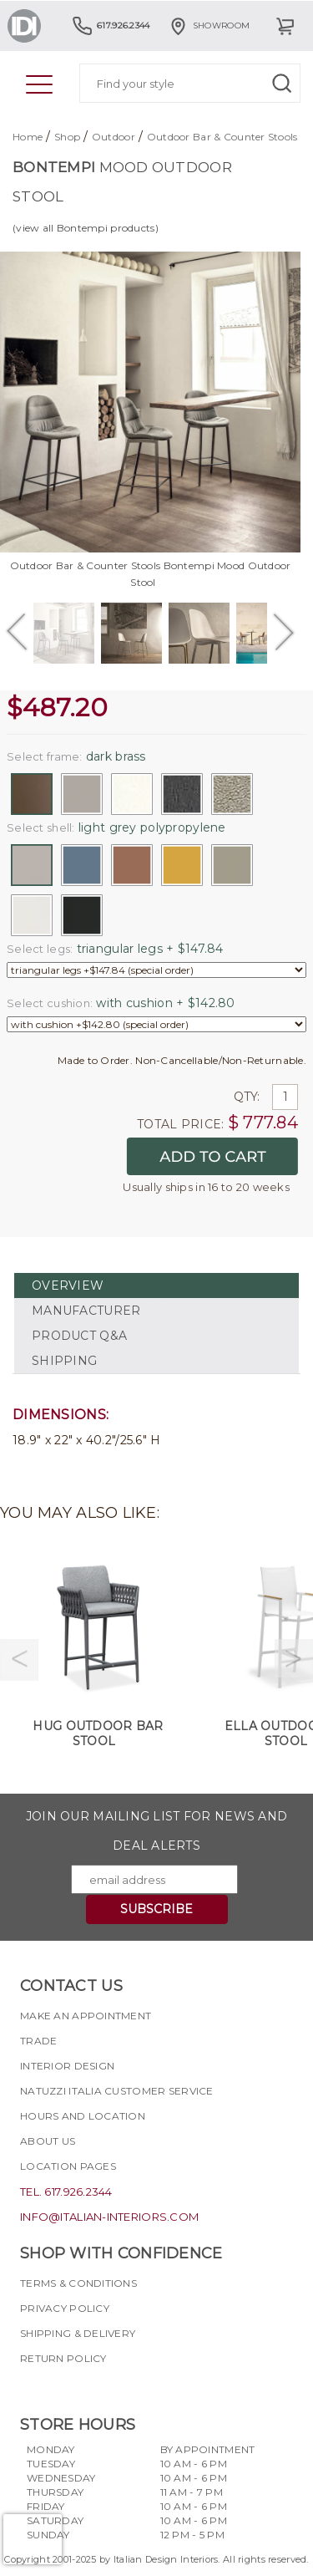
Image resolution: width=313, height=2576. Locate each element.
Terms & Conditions (78, 2283)
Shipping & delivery (77, 2333)
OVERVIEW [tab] (67, 1285)
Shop (67, 136)
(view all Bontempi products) (86, 227)
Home (28, 136)
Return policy (63, 2358)
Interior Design (67, 2065)
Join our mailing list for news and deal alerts (157, 1831)
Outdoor (113, 136)
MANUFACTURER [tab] (86, 1310)
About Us (47, 2141)
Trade (38, 2040)
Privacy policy (64, 2308)
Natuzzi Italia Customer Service (117, 2091)
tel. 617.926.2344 (66, 2191)
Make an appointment (85, 2015)
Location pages (68, 2166)
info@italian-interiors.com (109, 2216)
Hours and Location (82, 2116)
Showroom (209, 25)
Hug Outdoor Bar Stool (98, 1733)
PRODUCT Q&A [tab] (79, 1335)
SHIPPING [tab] (64, 1360)
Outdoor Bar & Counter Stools (222, 136)
